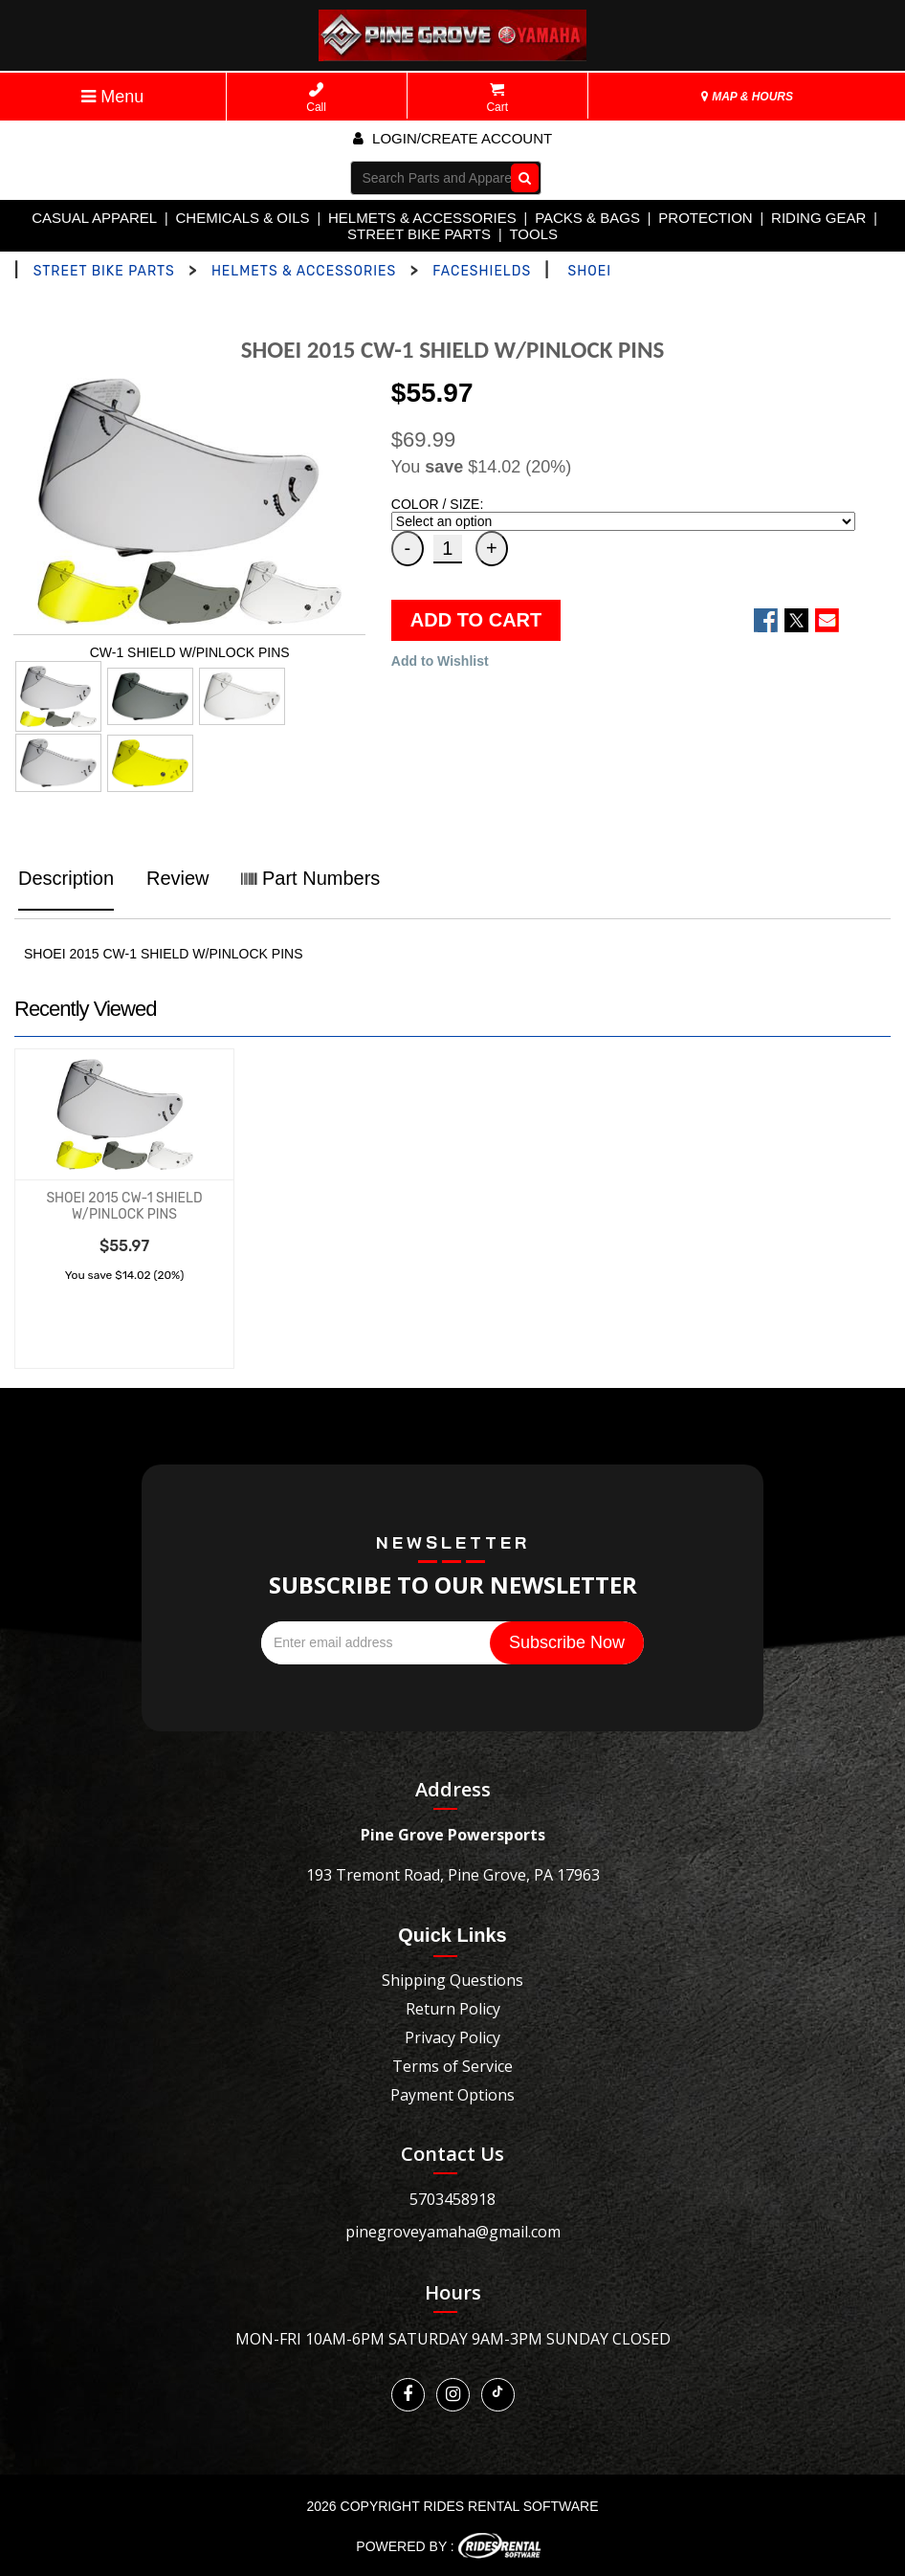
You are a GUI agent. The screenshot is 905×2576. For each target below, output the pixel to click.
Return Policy (453, 2008)
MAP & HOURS (747, 96)
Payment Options (452, 2094)
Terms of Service (452, 2066)
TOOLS (533, 234)
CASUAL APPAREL (94, 217)
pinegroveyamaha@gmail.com (453, 2231)
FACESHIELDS (481, 271)
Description (66, 878)
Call (316, 98)
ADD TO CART (475, 619)
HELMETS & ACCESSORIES (422, 217)
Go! (520, 177)
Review (178, 878)
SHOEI (589, 271)
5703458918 (452, 2199)
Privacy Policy (452, 2037)
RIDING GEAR (818, 217)
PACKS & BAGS (587, 217)
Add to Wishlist (440, 661)
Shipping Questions (452, 1980)
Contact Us (452, 2154)
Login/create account (452, 138)
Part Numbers (310, 878)
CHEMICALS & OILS (243, 217)
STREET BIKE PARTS (419, 234)
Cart (497, 98)
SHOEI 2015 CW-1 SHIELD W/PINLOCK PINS (124, 1206)
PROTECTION (705, 217)
